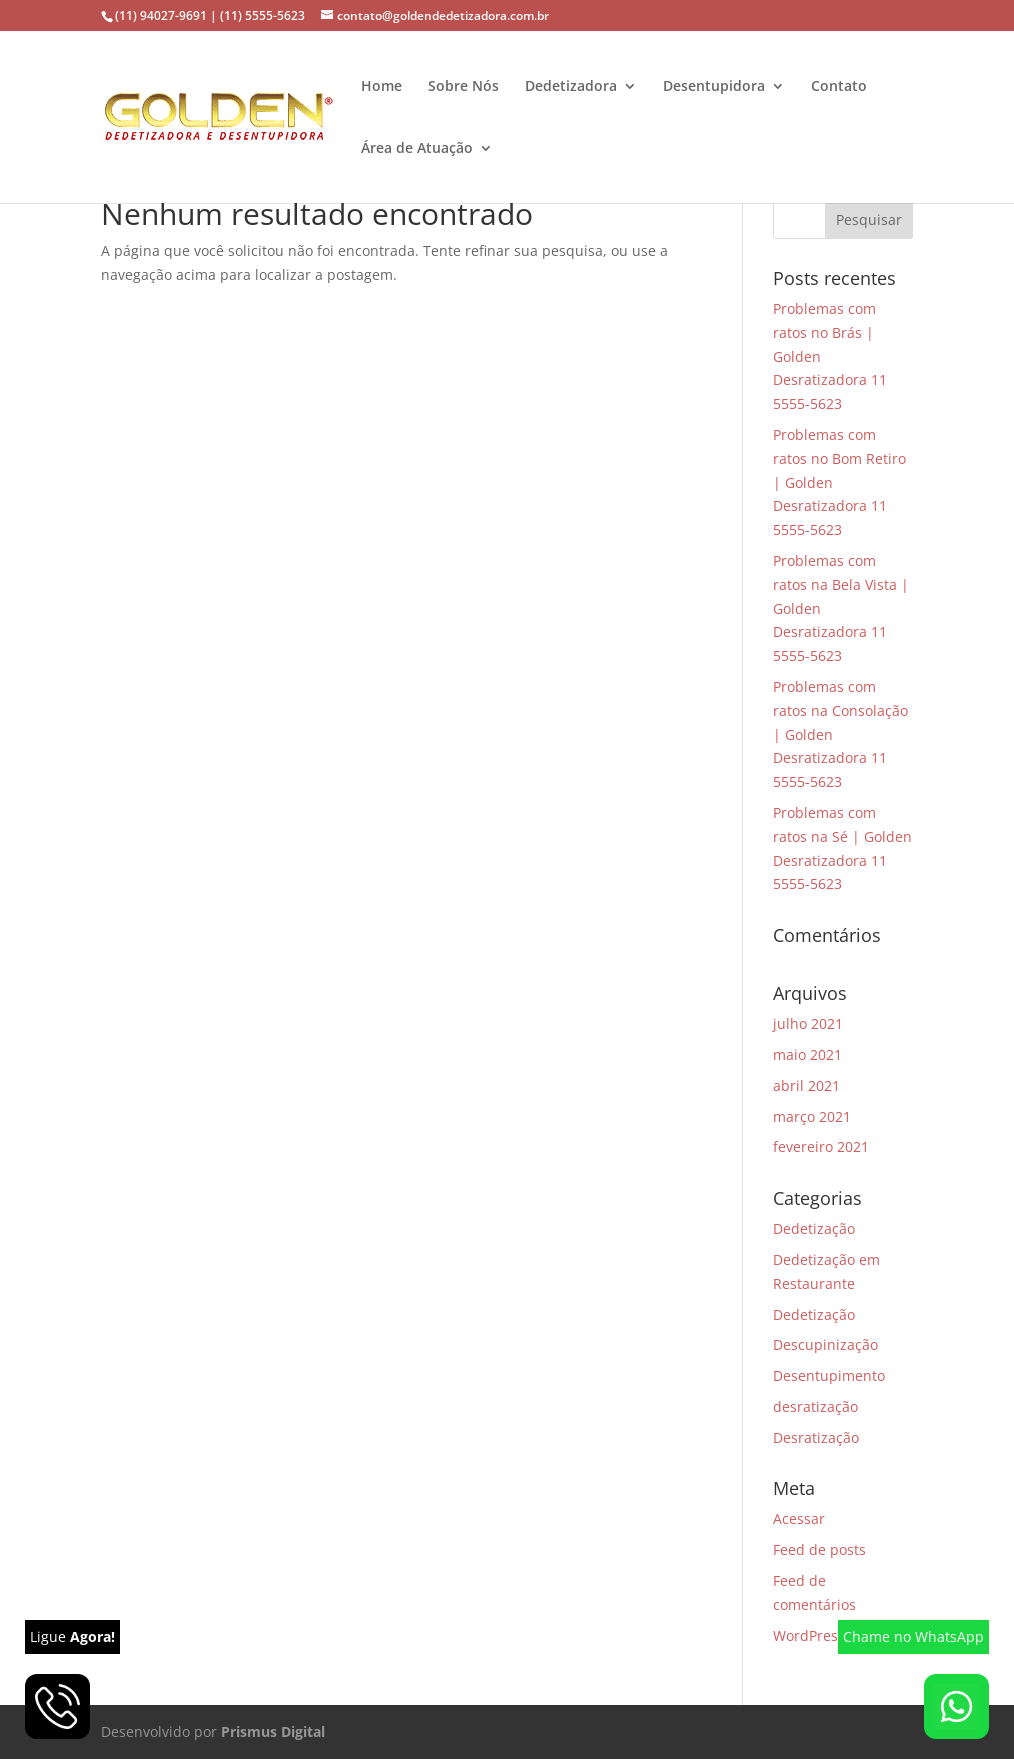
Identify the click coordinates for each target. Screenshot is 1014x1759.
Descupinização (825, 1344)
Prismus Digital (273, 1731)
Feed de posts (819, 1549)
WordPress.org (822, 1635)
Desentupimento (829, 1375)
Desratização (816, 1437)
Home (381, 87)
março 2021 (812, 1116)
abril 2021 (806, 1085)
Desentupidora (714, 87)
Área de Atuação (417, 149)
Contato (839, 87)
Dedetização (814, 1228)
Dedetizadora (571, 87)
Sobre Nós (463, 87)
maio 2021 (807, 1054)
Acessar (799, 1518)
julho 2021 (808, 1023)
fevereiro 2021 (821, 1146)
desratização (815, 1406)
